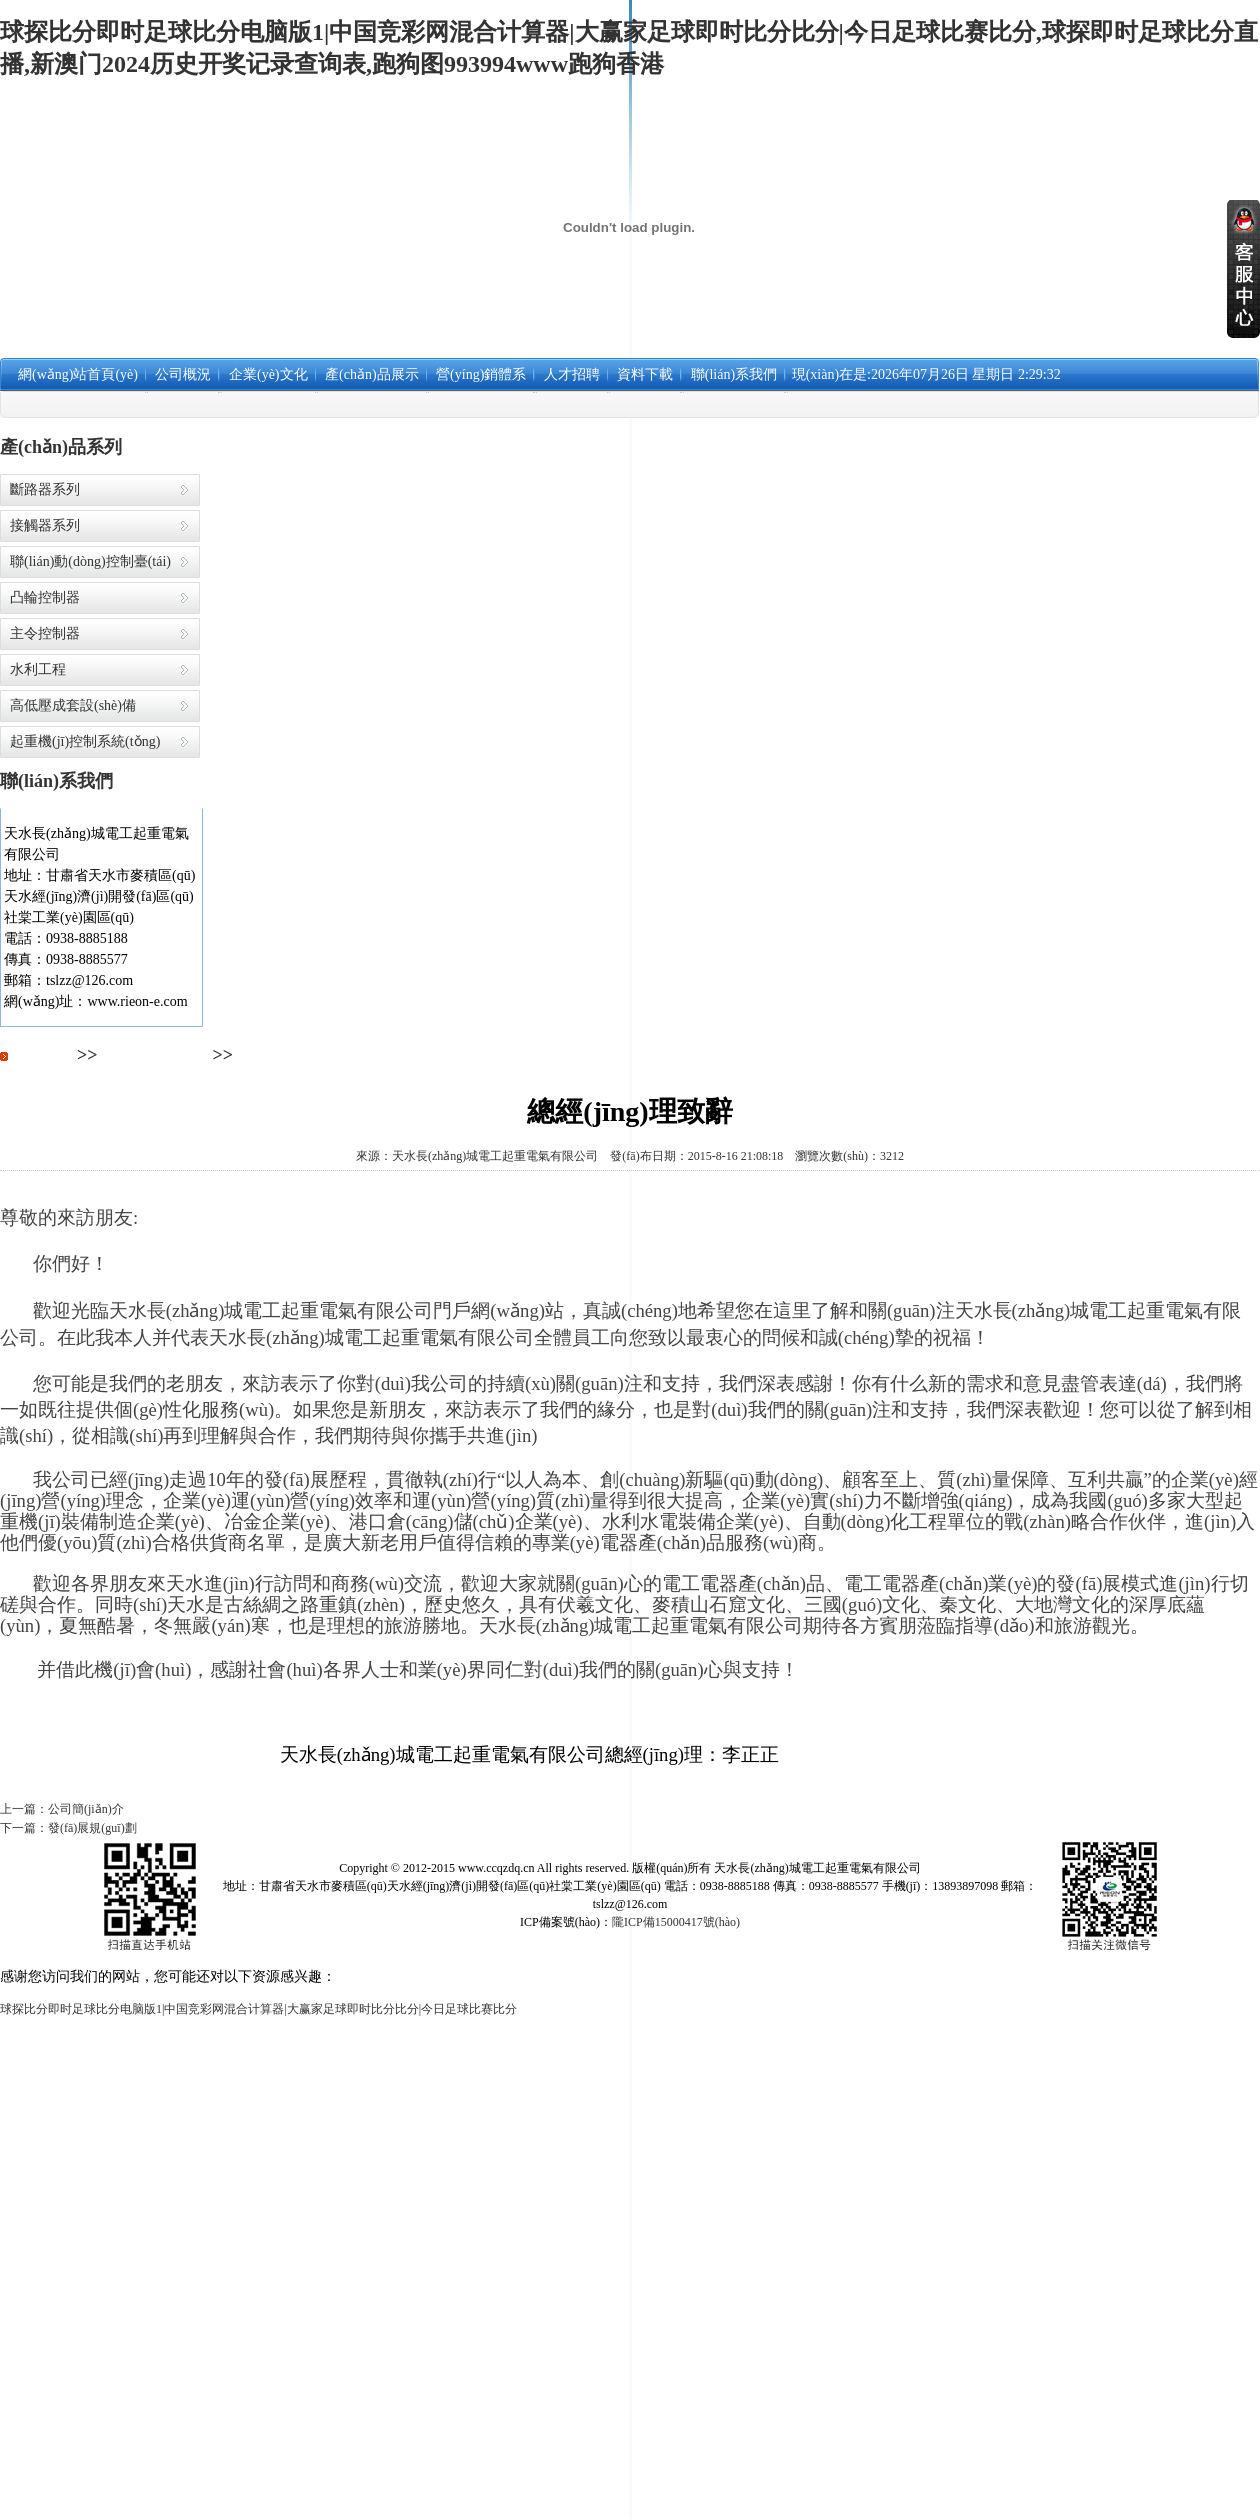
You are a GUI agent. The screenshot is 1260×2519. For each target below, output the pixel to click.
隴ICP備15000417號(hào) (676, 1922)
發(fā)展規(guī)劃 (92, 1828)
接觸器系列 (45, 525)
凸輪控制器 (45, 597)
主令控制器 (45, 633)
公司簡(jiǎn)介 (86, 1809)
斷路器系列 (45, 489)
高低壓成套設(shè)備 (73, 705)
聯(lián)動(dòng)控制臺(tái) (90, 561)
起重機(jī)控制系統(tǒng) (85, 741)
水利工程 (38, 669)
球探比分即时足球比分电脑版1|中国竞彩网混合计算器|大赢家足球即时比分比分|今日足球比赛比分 (258, 2009)
